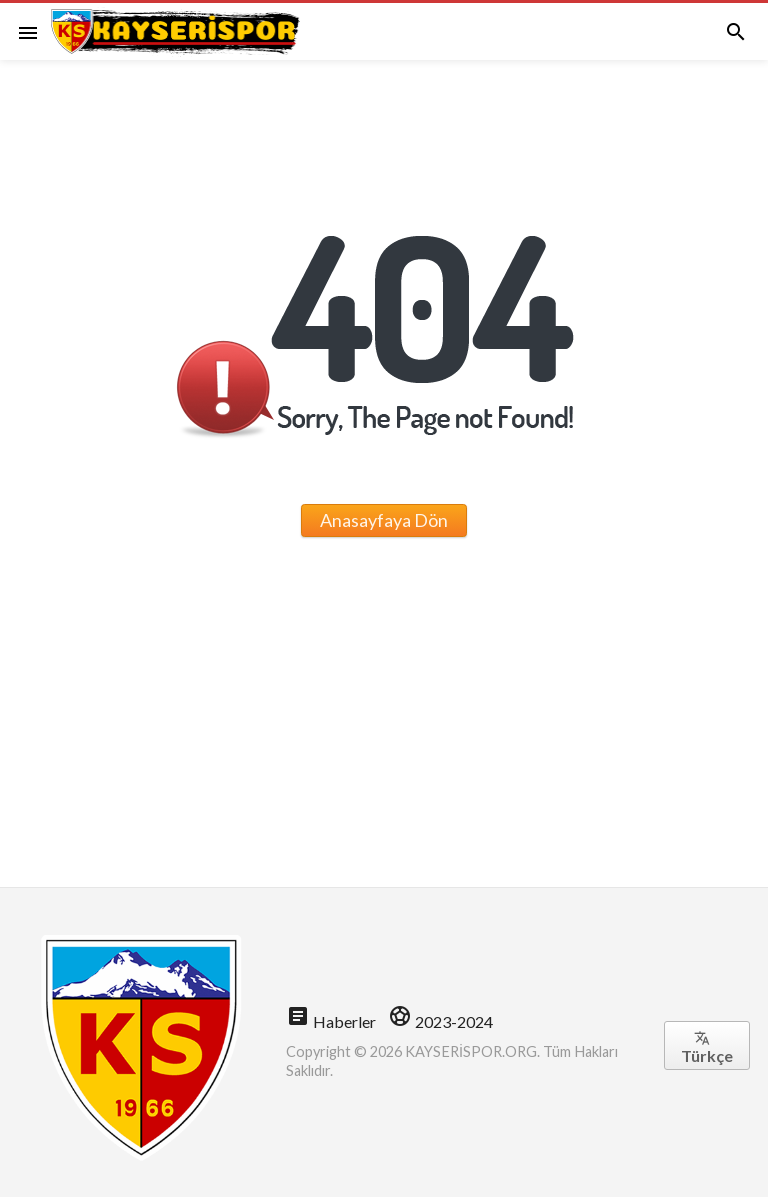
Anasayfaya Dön (384, 520)
